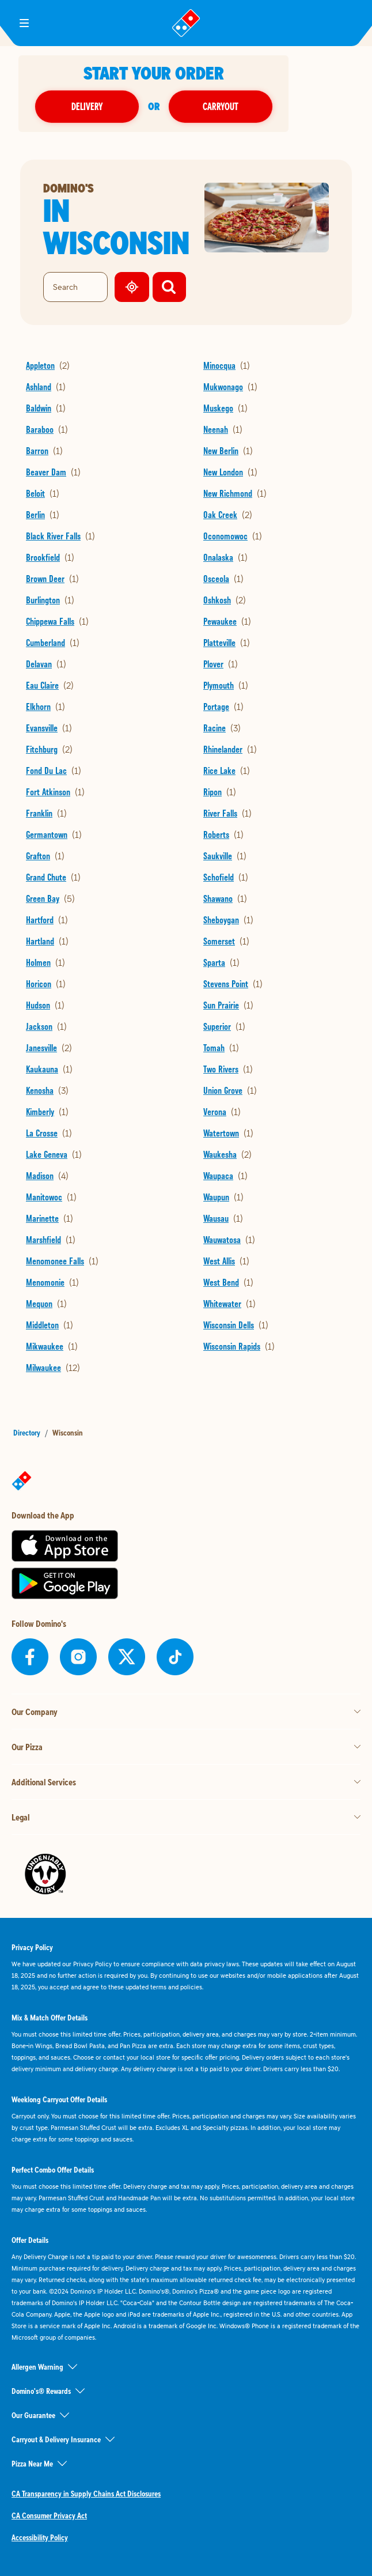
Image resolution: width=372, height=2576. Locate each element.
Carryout (253, 106)
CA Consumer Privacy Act (49, 2515)
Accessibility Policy (40, 2537)
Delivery (119, 106)
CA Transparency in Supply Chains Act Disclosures (86, 2493)
